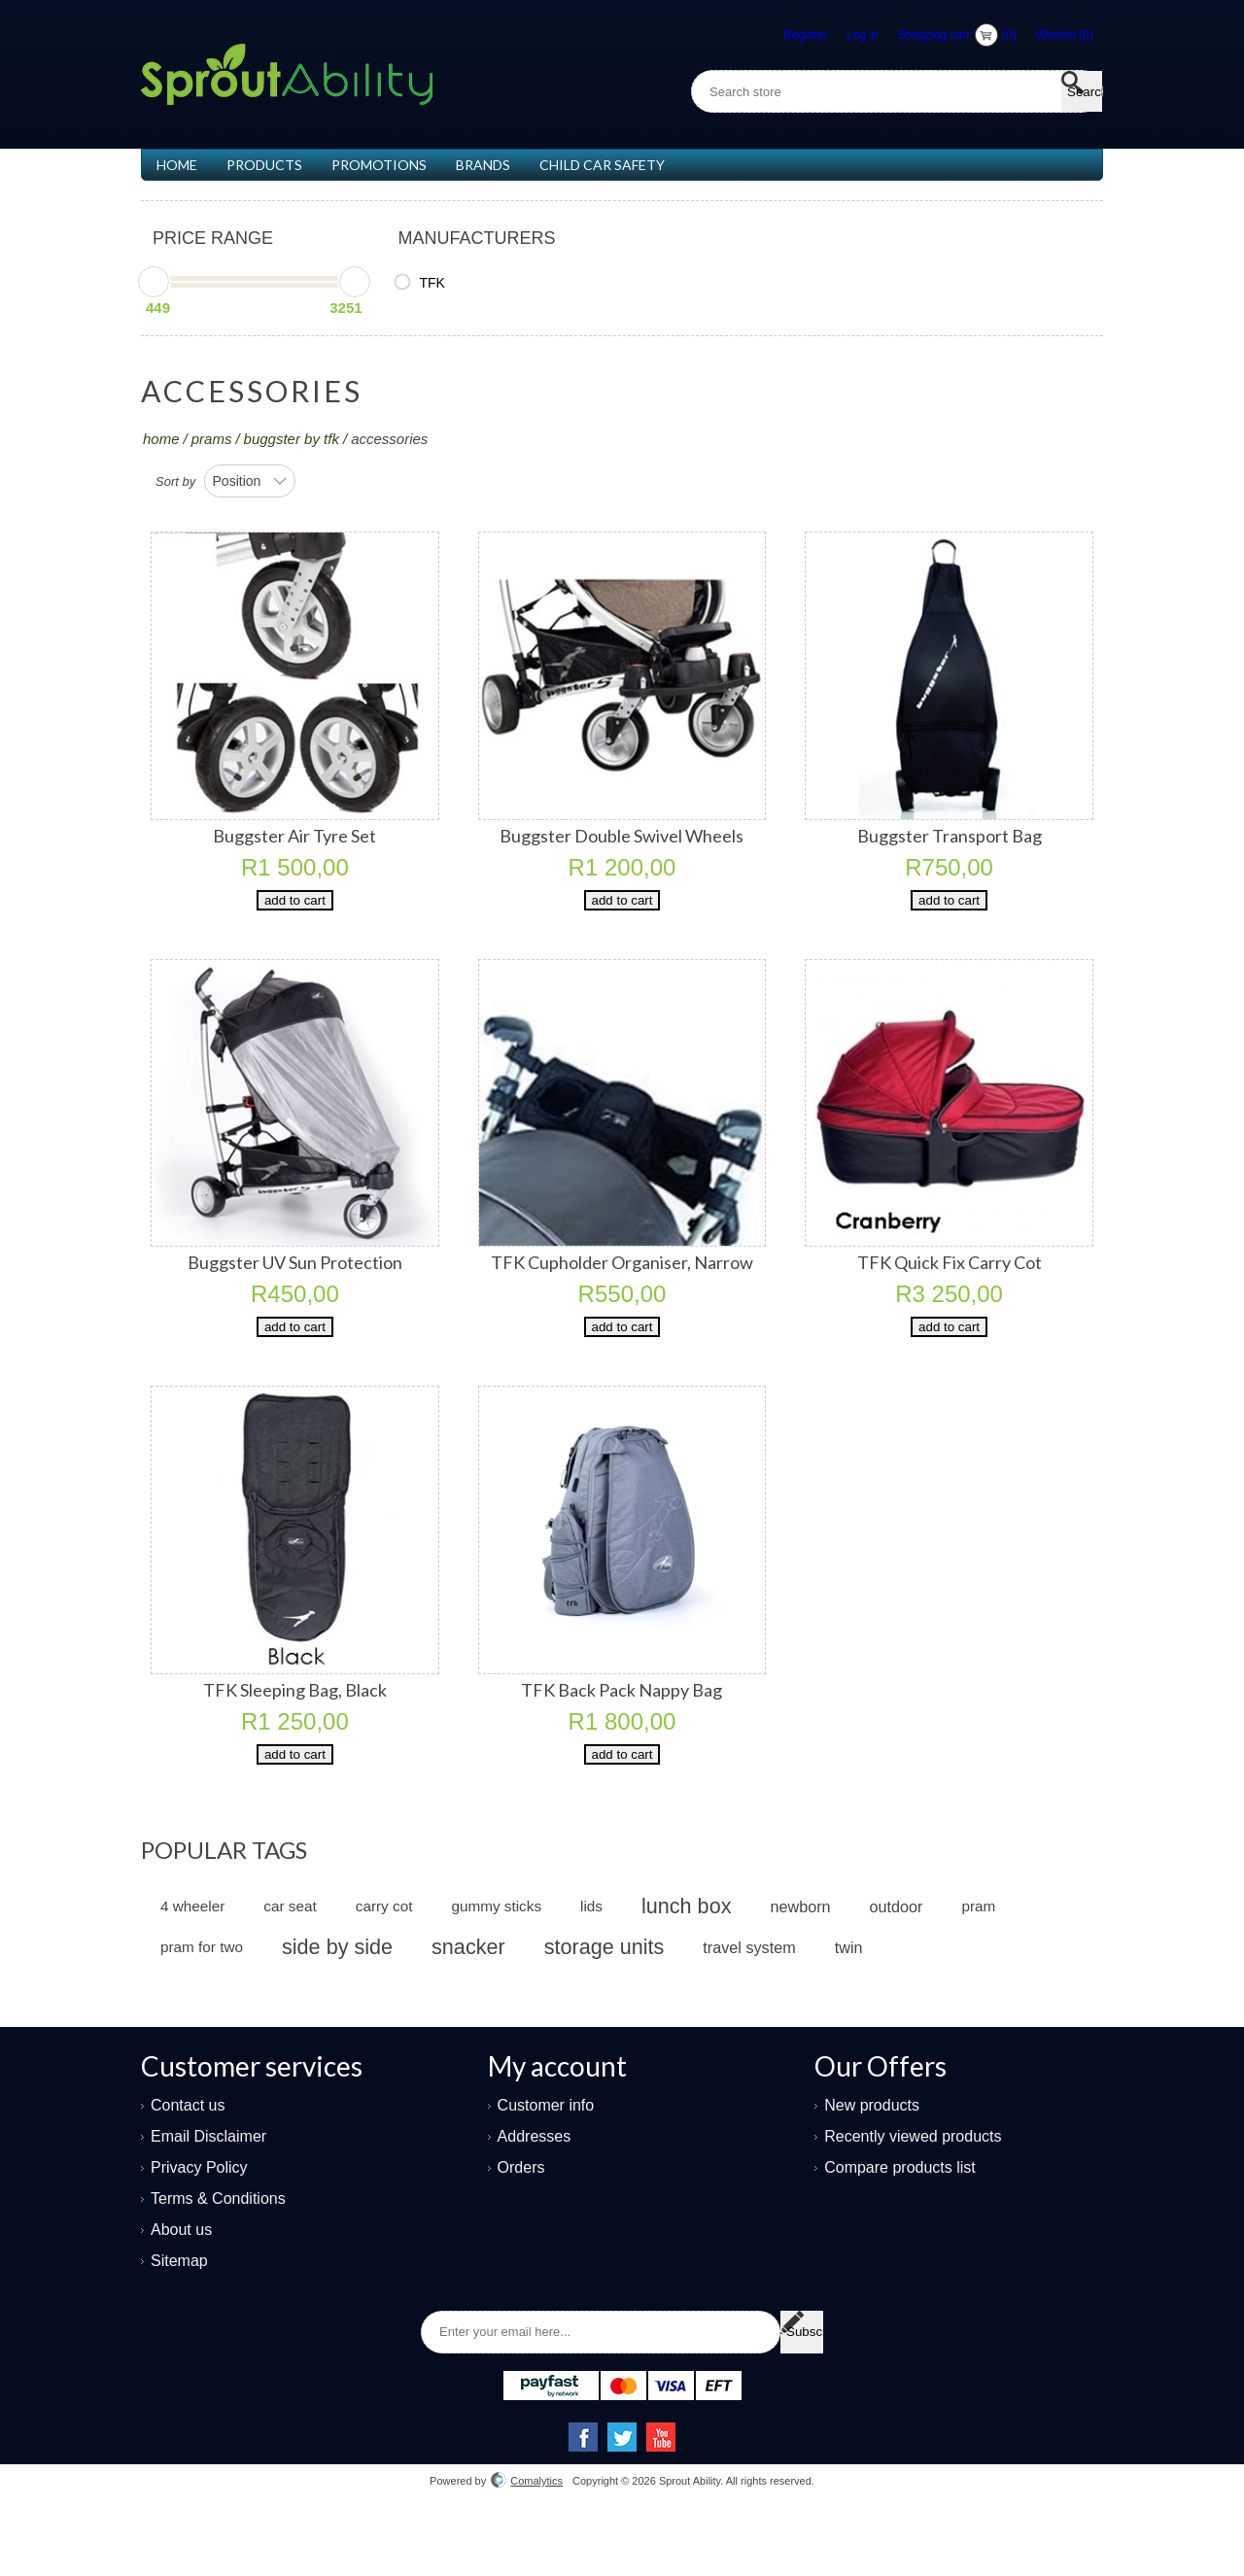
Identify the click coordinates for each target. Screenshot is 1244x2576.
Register (805, 35)
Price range (213, 238)
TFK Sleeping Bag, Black (295, 1728)
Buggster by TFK (291, 438)
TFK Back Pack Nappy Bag (621, 1728)
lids (591, 1964)
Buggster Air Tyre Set (294, 835)
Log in (863, 35)
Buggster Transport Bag (949, 835)
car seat (289, 1964)
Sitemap (179, 2319)
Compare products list (900, 2225)
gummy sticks (496, 1964)
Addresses (534, 2194)
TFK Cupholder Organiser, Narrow (622, 1281)
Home (161, 438)
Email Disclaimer (208, 2194)
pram (978, 1964)
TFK (431, 283)
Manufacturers (476, 238)
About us (181, 2288)
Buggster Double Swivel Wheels (621, 835)
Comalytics (527, 2539)
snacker (468, 2005)
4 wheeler (192, 1964)
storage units (604, 2005)
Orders (521, 2225)
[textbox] (917, 91)
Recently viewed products (912, 2194)
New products (871, 2163)
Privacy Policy (199, 2225)
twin (849, 2005)
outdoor (896, 1965)
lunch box (686, 1964)
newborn (800, 1965)
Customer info (546, 2163)
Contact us (188, 2163)
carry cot (384, 1964)
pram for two (201, 2005)
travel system (749, 2005)
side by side (337, 2005)
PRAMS (211, 438)
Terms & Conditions (218, 2257)
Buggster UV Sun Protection (295, 1281)
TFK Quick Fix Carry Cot (949, 1281)
